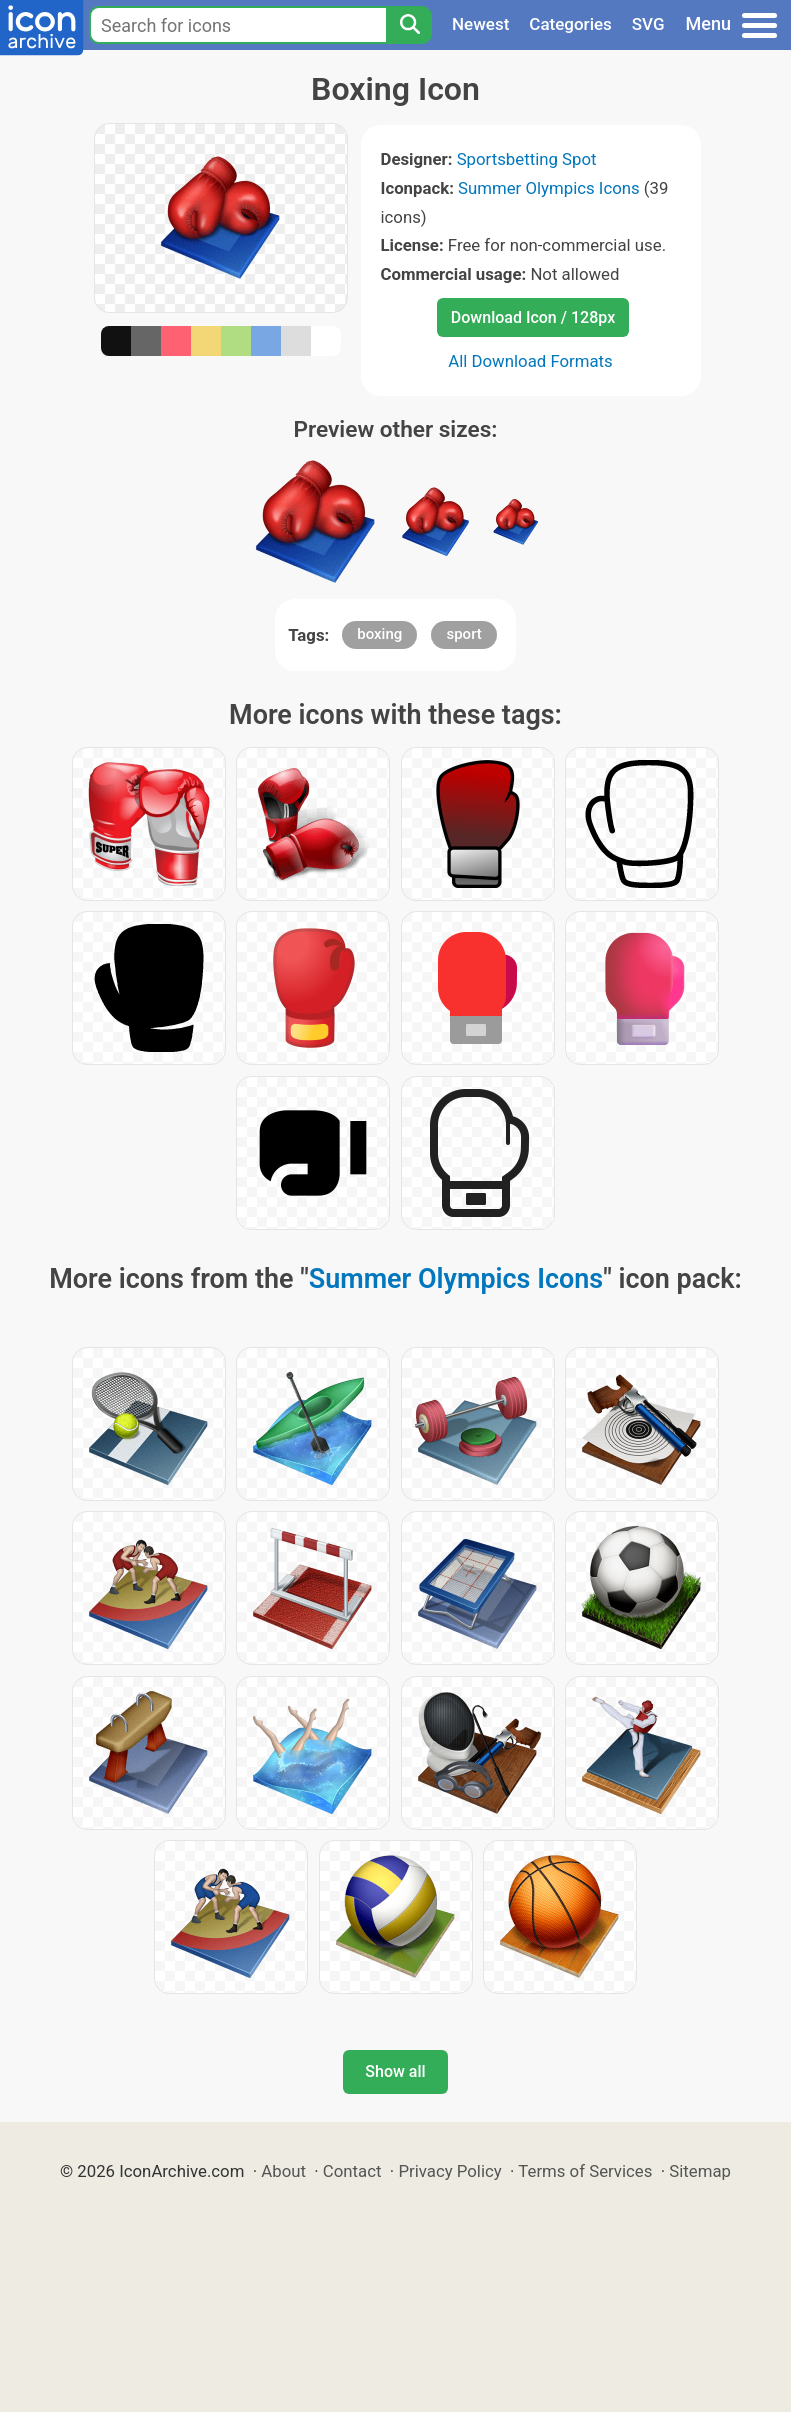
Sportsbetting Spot (527, 159)
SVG (648, 24)
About (283, 2171)
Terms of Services (585, 2171)
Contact (352, 2171)
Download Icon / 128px (533, 317)
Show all (395, 2071)
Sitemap (700, 2171)
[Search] (409, 25)
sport (463, 634)
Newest (480, 24)
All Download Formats (530, 361)
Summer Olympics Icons (549, 188)
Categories (570, 24)
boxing (379, 634)
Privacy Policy (449, 2171)
